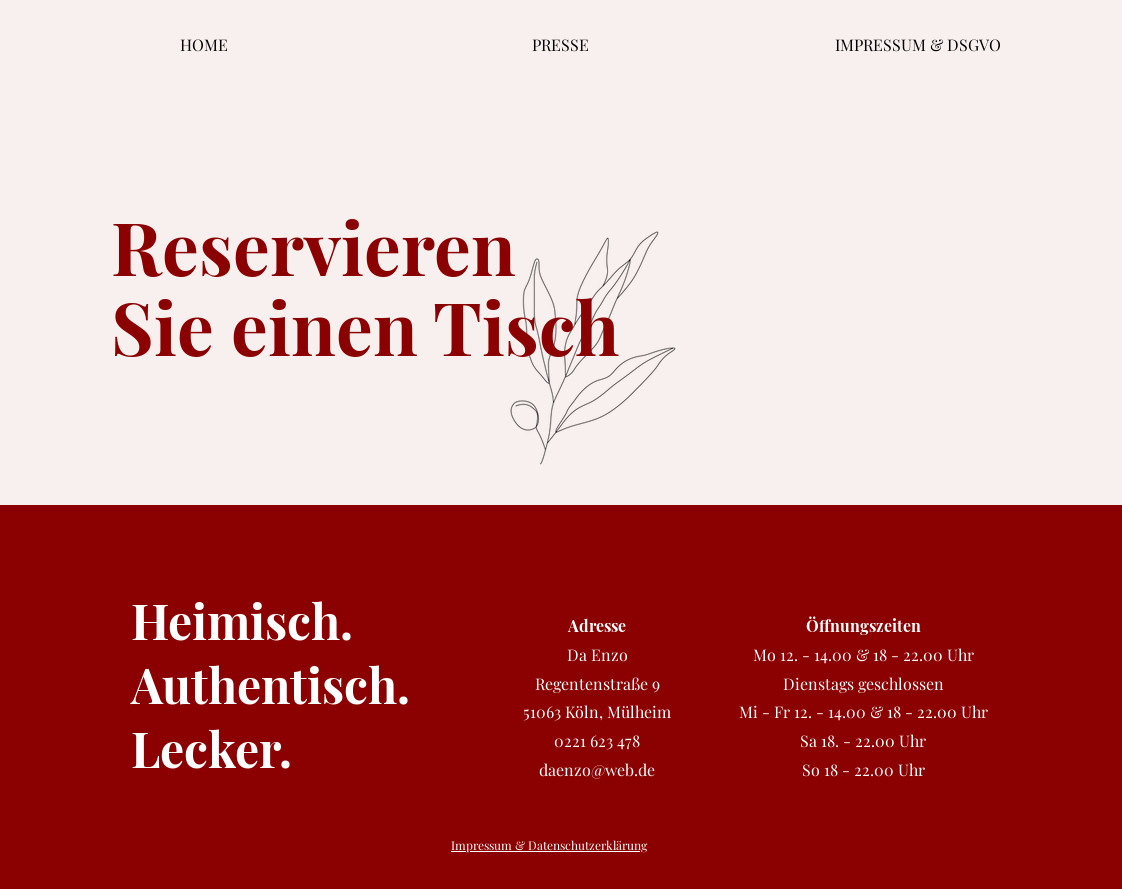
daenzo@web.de (597, 769)
